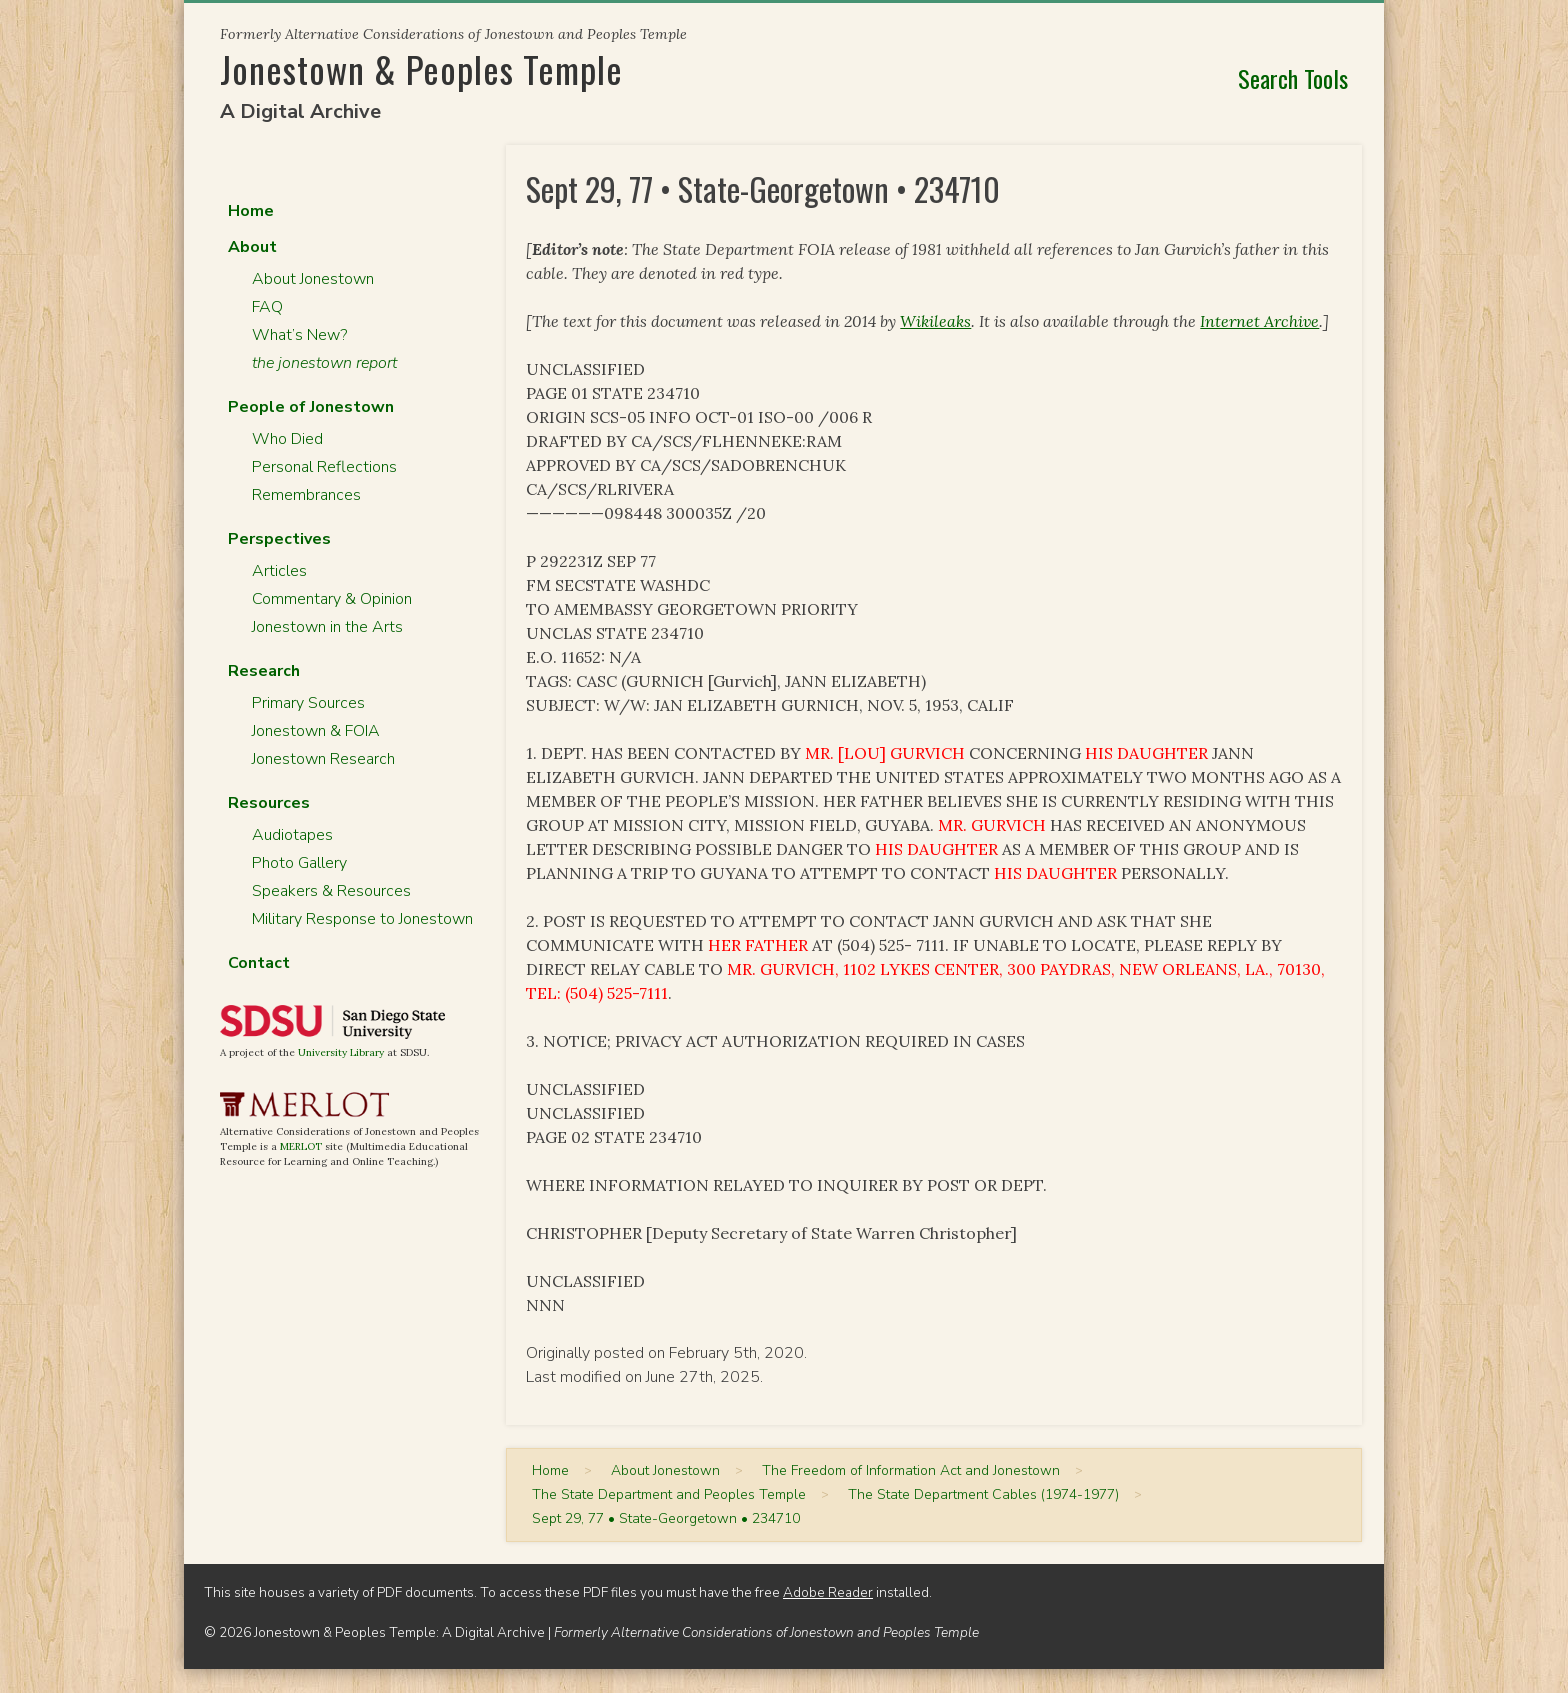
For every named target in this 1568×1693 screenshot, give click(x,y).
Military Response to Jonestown (362, 919)
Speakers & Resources (331, 891)
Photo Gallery (299, 863)
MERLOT (301, 1146)
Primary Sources (308, 703)
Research (264, 671)
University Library (341, 1052)
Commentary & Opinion (332, 599)
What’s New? (299, 335)
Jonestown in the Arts (327, 627)
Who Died (287, 439)
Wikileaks (935, 321)
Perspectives (279, 539)
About (252, 247)
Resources (269, 803)
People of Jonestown (311, 407)
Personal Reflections (324, 467)
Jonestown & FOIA (316, 731)
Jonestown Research (323, 759)
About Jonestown (313, 279)
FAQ (267, 307)
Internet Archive (1259, 321)
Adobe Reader (828, 1592)
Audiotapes (292, 835)
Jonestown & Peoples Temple (421, 68)
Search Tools (1293, 78)
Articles (279, 571)
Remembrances (306, 495)
